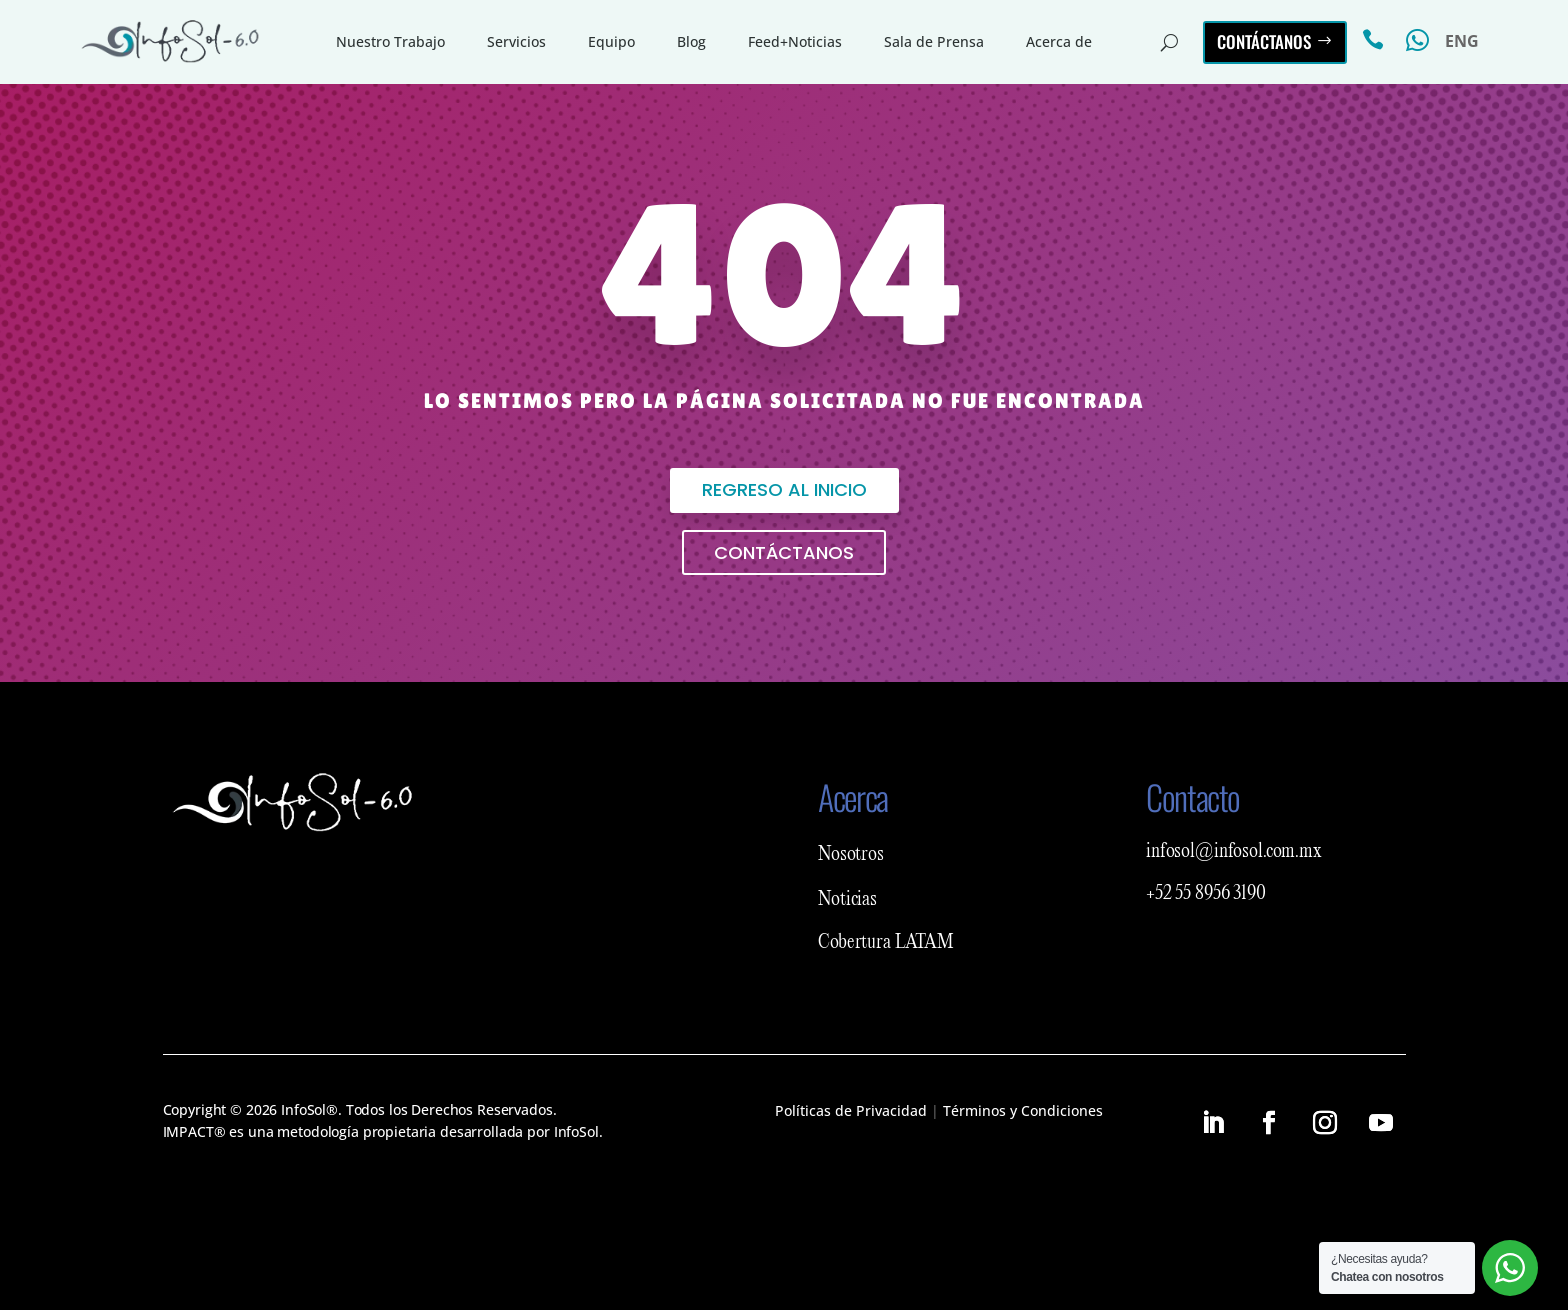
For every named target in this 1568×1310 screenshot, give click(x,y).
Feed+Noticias (795, 41)
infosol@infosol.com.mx (1234, 852)
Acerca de (1059, 41)
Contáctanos (1264, 41)
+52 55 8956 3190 (1206, 894)
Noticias (847, 900)
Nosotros (851, 855)
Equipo (611, 41)
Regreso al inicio (784, 489)
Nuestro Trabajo (390, 41)
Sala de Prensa (934, 41)
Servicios (516, 41)
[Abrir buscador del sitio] (1169, 42)
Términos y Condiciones (1023, 1110)
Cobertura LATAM (886, 943)
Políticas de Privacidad (851, 1110)
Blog (691, 41)
